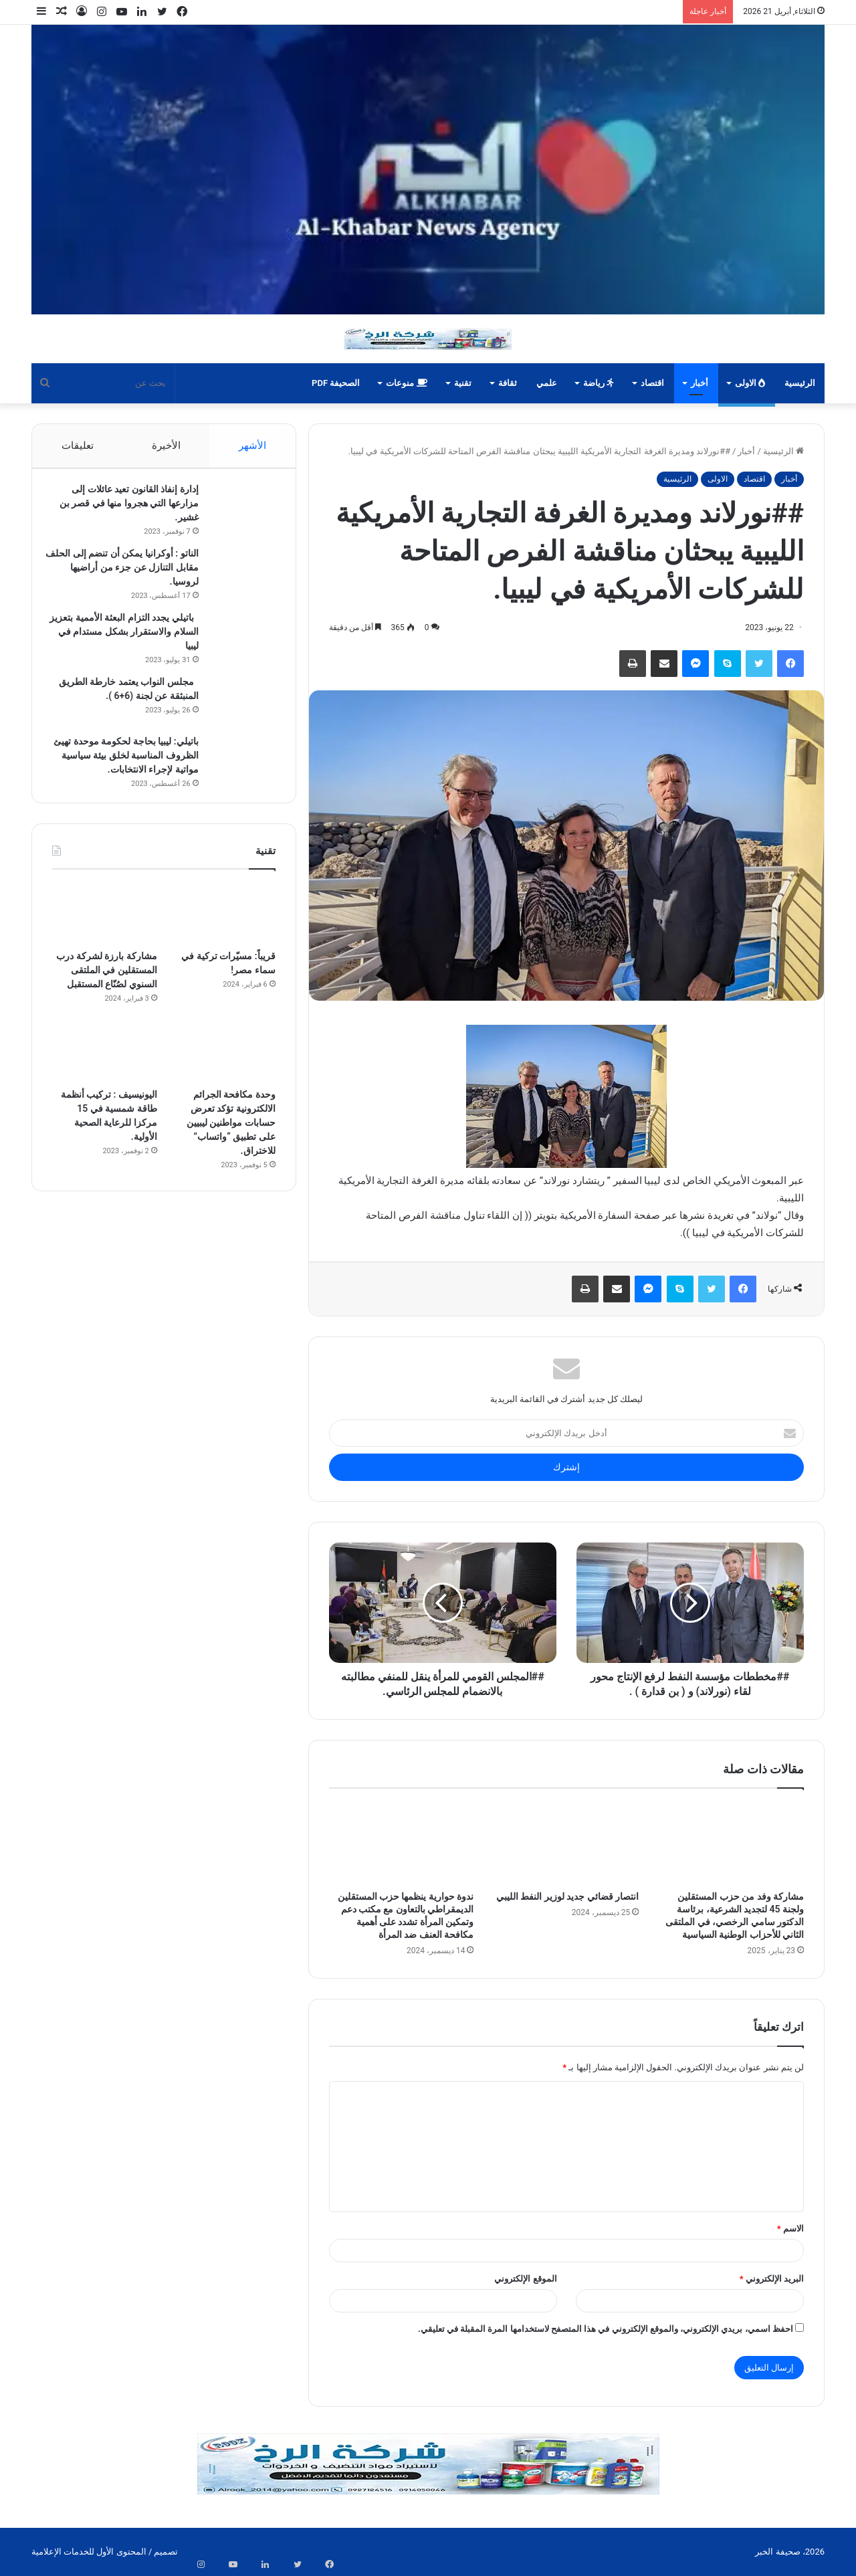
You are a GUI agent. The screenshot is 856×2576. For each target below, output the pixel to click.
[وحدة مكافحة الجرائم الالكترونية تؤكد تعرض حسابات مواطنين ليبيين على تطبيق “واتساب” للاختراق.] (223, 1064)
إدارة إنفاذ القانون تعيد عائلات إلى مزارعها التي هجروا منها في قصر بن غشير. (122, 509)
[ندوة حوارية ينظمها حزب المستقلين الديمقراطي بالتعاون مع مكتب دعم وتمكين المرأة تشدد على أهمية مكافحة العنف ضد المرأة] (401, 1843)
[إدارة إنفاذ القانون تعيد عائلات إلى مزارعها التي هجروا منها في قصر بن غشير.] (239, 514)
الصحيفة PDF (336, 383)
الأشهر (252, 445)
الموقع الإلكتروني (525, 2279)
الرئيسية (799, 383)
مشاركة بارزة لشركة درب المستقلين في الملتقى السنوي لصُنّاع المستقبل (106, 983)
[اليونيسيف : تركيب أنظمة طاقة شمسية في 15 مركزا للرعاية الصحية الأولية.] (104, 1064)
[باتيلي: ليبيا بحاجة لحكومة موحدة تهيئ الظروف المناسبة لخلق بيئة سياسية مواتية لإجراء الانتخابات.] (239, 766)
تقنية (462, 383)
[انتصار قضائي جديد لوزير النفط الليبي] (566, 1843)
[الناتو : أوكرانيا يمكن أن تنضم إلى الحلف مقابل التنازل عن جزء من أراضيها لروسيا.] (239, 578)
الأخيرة (166, 445)
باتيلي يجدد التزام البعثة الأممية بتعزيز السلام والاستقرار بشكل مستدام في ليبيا (130, 638)
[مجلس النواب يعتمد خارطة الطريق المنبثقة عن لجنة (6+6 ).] (239, 707)
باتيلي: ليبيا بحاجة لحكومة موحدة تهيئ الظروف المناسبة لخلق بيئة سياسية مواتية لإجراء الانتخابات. (127, 761)
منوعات (406, 383)
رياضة (598, 383)
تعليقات (77, 445)
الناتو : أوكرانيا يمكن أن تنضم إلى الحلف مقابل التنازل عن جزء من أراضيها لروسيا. (129, 574)
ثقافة (507, 383)
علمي (546, 383)
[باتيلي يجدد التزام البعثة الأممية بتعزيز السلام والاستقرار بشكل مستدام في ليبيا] (239, 642)
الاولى (750, 383)
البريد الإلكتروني (772, 2279)
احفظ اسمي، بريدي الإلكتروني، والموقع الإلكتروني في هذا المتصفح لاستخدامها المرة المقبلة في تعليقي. (605, 2329)
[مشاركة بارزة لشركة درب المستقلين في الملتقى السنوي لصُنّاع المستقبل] (104, 925)
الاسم (790, 2228)
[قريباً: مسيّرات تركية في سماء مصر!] (223, 925)
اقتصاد (652, 383)
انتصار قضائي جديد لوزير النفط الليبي (567, 1896)
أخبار (699, 383)
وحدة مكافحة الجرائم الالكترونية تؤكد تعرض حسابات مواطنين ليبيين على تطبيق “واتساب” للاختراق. (231, 1135)
